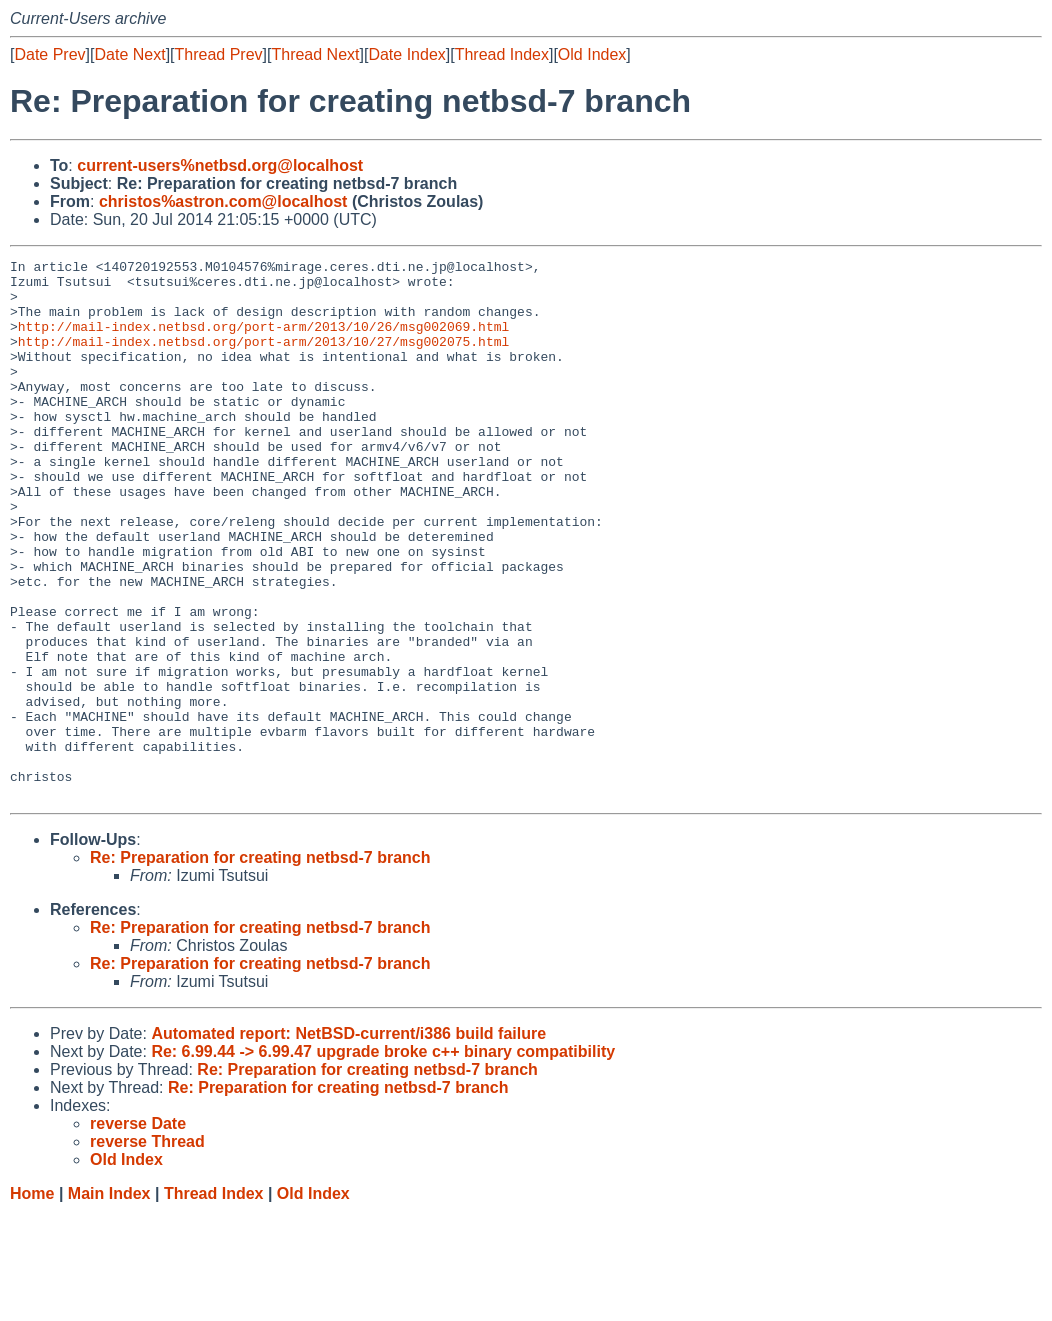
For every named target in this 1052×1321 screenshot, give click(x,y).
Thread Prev (219, 54)
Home (32, 1301)
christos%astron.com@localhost (223, 201)
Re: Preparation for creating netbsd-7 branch (260, 965)
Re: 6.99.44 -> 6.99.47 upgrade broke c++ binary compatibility (383, 1159)
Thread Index (502, 54)
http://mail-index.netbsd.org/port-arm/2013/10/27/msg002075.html (263, 359)
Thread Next (315, 54)
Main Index (109, 1301)
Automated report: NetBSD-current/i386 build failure (348, 1141)
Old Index (592, 54)
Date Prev (49, 54)
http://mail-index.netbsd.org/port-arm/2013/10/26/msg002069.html (263, 341)
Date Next (129, 54)
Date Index (406, 54)
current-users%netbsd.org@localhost (220, 165)
